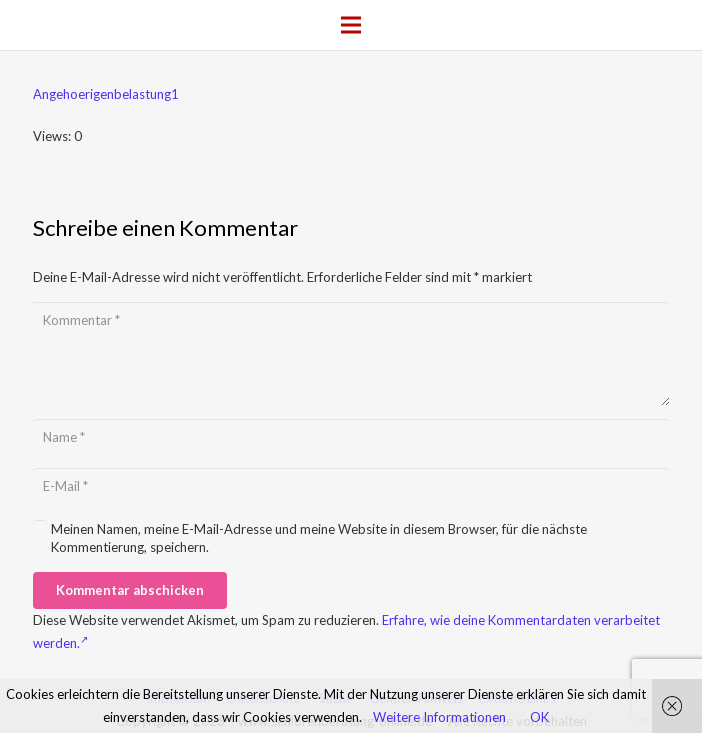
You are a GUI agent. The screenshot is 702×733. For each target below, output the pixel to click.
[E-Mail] (351, 486)
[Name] (351, 437)
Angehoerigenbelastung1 (106, 94)
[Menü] (351, 25)
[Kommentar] (351, 354)
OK (539, 717)
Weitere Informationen (439, 717)
